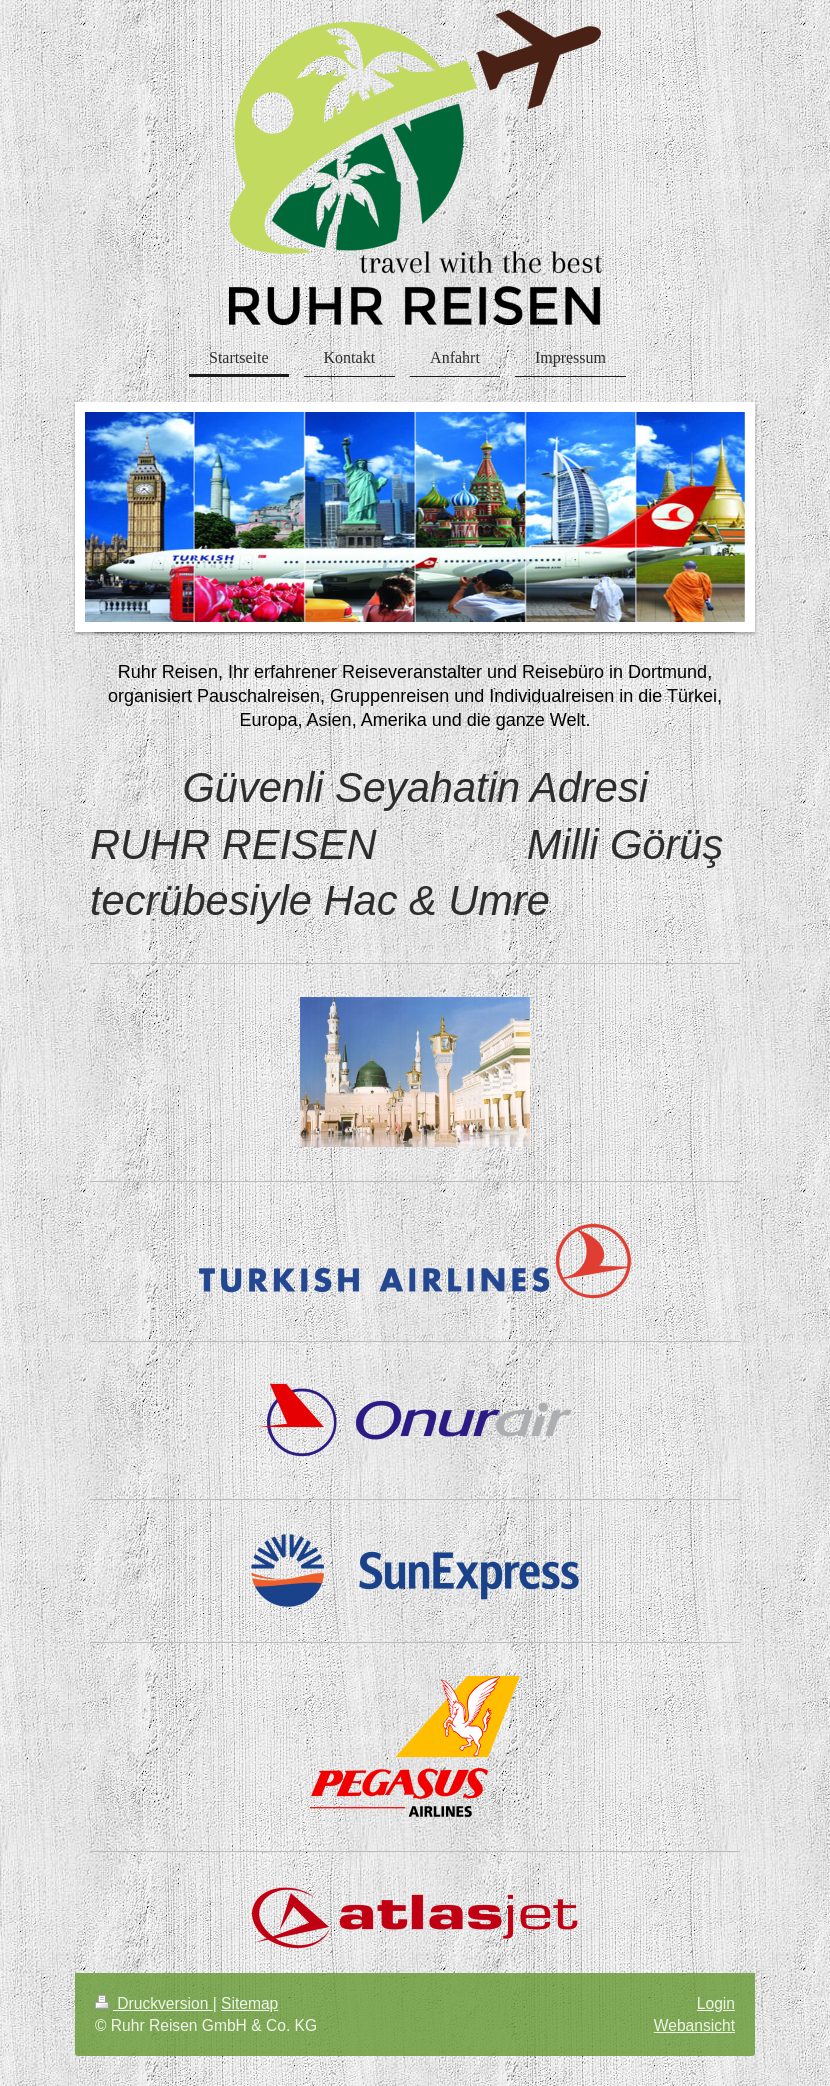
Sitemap (249, 2003)
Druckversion (154, 2003)
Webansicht (694, 2025)
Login (716, 2003)
